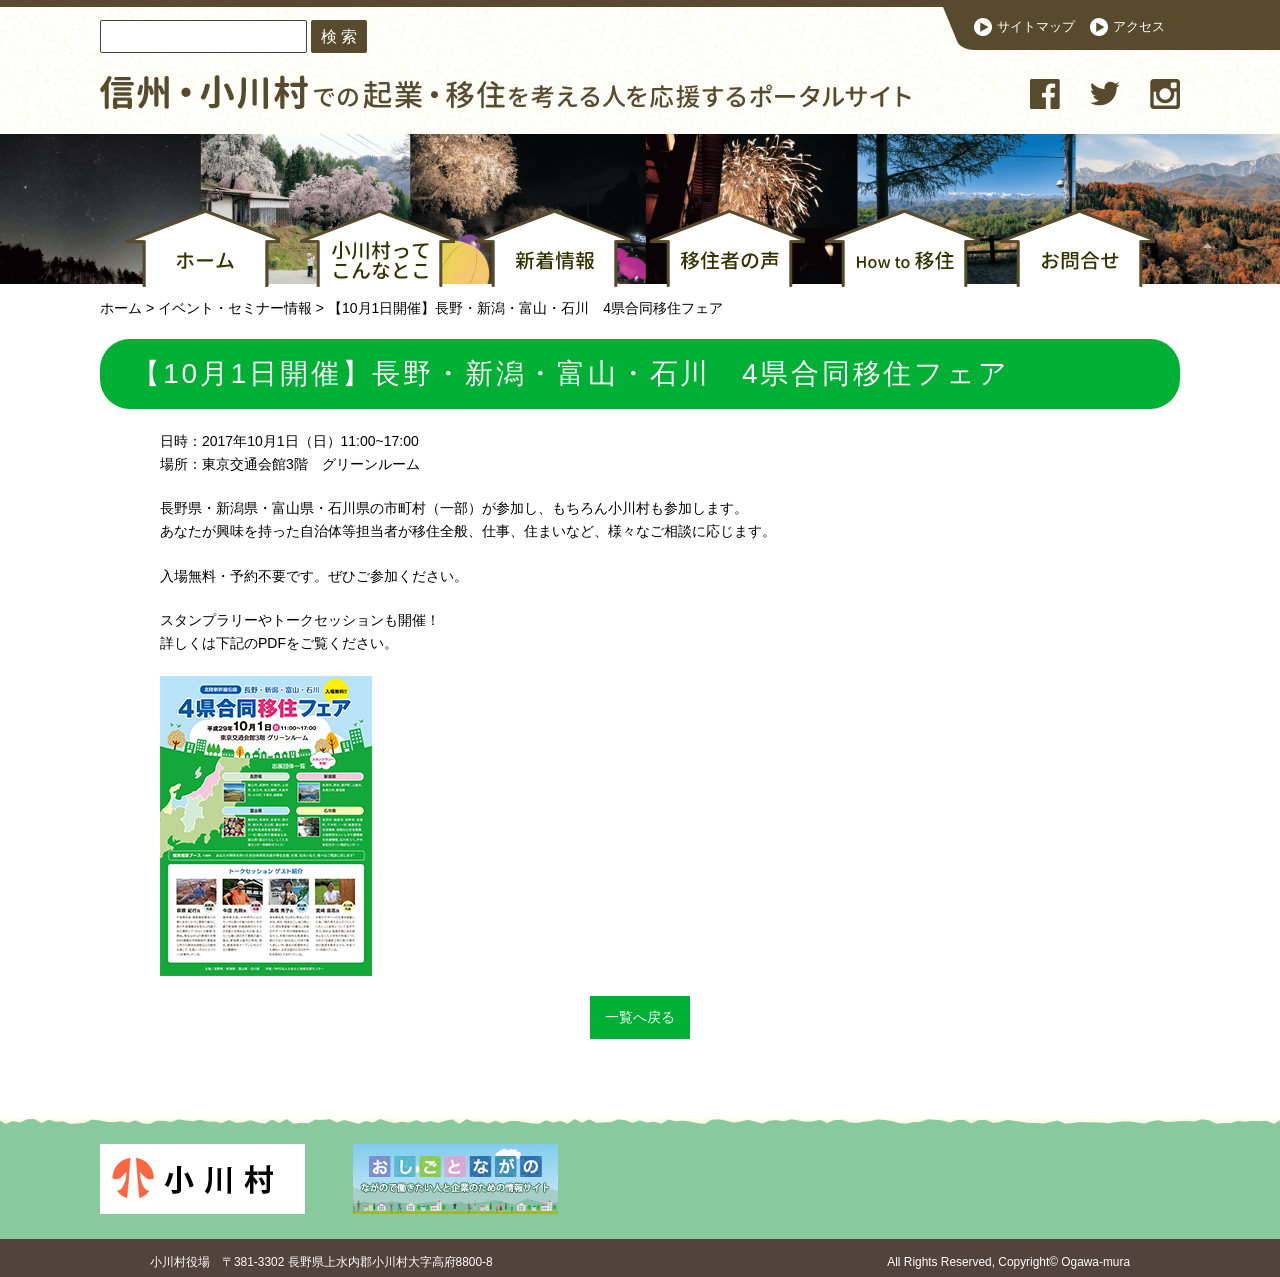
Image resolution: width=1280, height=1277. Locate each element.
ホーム (202, 248)
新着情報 (552, 248)
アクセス (1139, 27)
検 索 (339, 36)
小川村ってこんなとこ (377, 248)
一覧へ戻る (640, 1017)
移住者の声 (727, 248)
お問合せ (1077, 248)
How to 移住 (902, 248)
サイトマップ (1036, 27)
